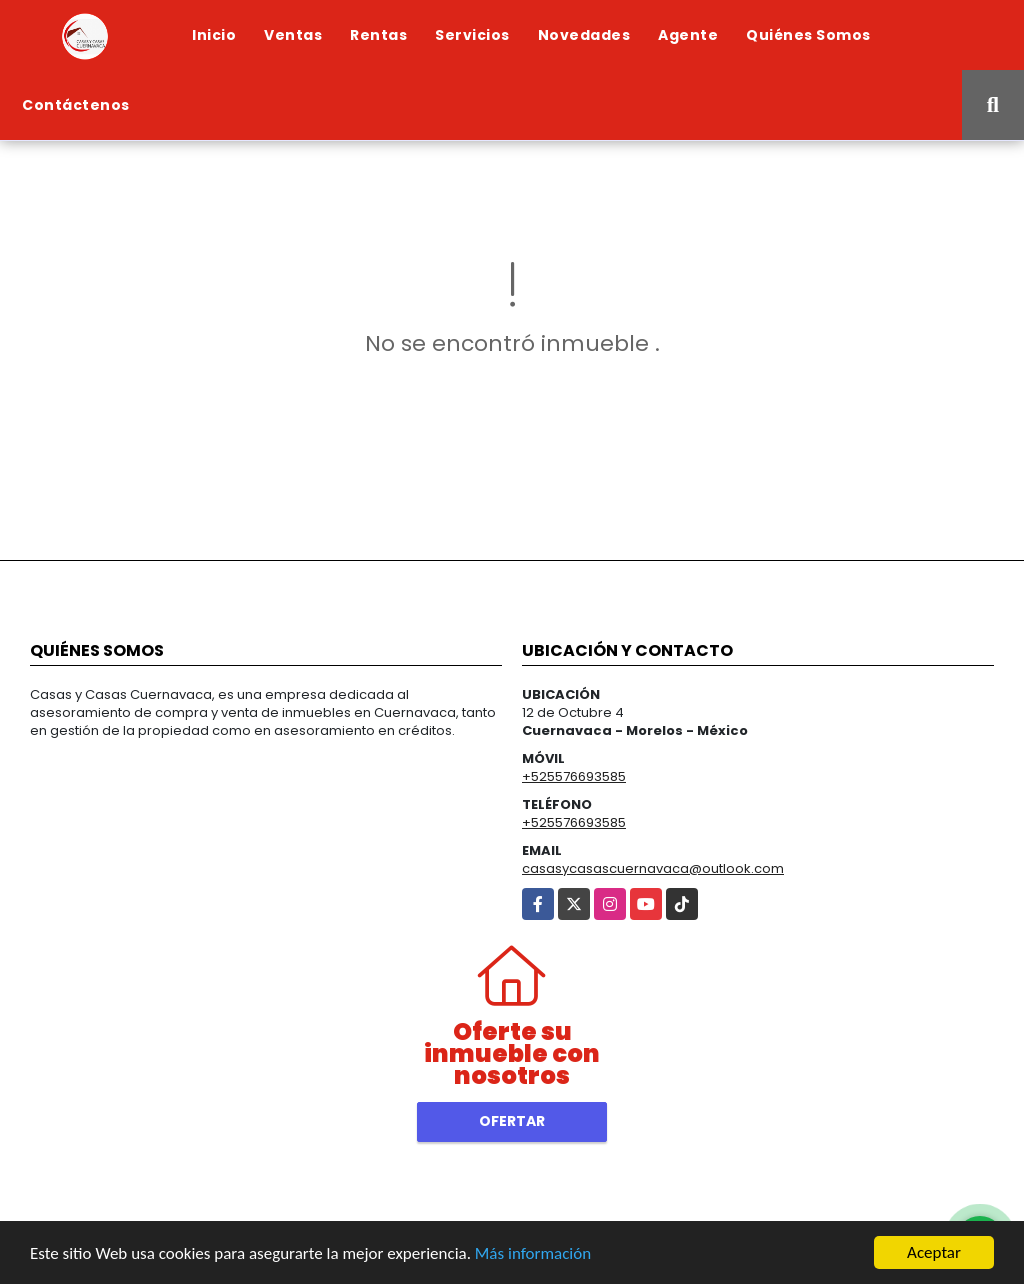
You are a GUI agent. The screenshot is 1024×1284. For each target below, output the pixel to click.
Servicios (472, 35)
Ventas (293, 35)
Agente (688, 35)
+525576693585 (574, 776)
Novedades (584, 35)
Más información (533, 1253)
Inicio (214, 35)
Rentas (378, 35)
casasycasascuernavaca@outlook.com (653, 868)
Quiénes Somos (808, 35)
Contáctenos (76, 105)
